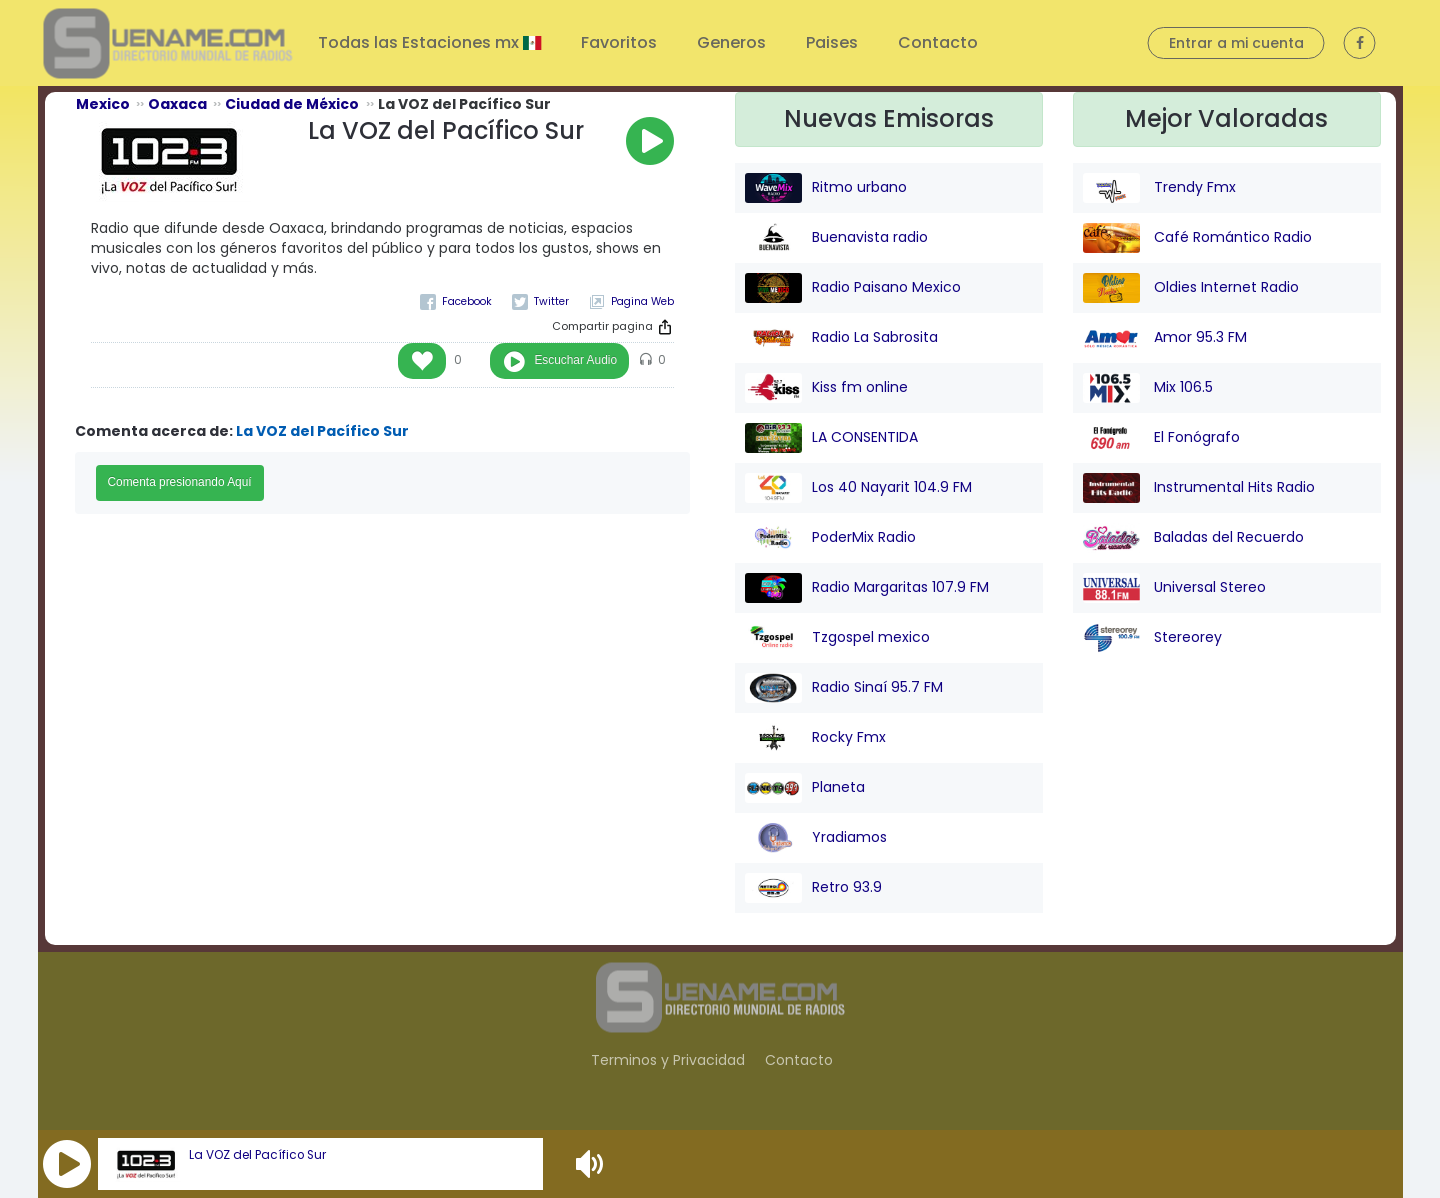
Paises (832, 42)
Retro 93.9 (813, 888)
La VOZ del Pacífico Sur (257, 1155)
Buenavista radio (836, 238)
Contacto (938, 42)
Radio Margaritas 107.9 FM (867, 588)
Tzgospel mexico (837, 638)
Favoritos (619, 42)
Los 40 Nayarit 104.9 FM (858, 488)
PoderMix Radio (830, 538)
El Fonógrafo (1161, 438)
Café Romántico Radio (1197, 238)
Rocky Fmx (815, 738)
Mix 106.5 (1148, 388)
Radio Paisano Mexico (853, 288)
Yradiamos (816, 838)
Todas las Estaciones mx (420, 42)
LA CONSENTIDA (831, 438)
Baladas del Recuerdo (1193, 538)
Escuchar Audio (575, 360)
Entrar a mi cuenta (1236, 43)
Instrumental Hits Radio (1199, 488)
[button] (67, 1164)
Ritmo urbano (826, 188)
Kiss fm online (826, 388)
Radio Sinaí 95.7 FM (844, 688)
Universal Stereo (1174, 588)
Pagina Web (642, 301)
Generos (731, 42)
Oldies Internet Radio (1191, 288)
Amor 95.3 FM (1165, 338)
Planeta (805, 788)
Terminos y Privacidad (668, 1060)
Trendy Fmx (1159, 188)
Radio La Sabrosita (841, 338)
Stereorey (1152, 638)
